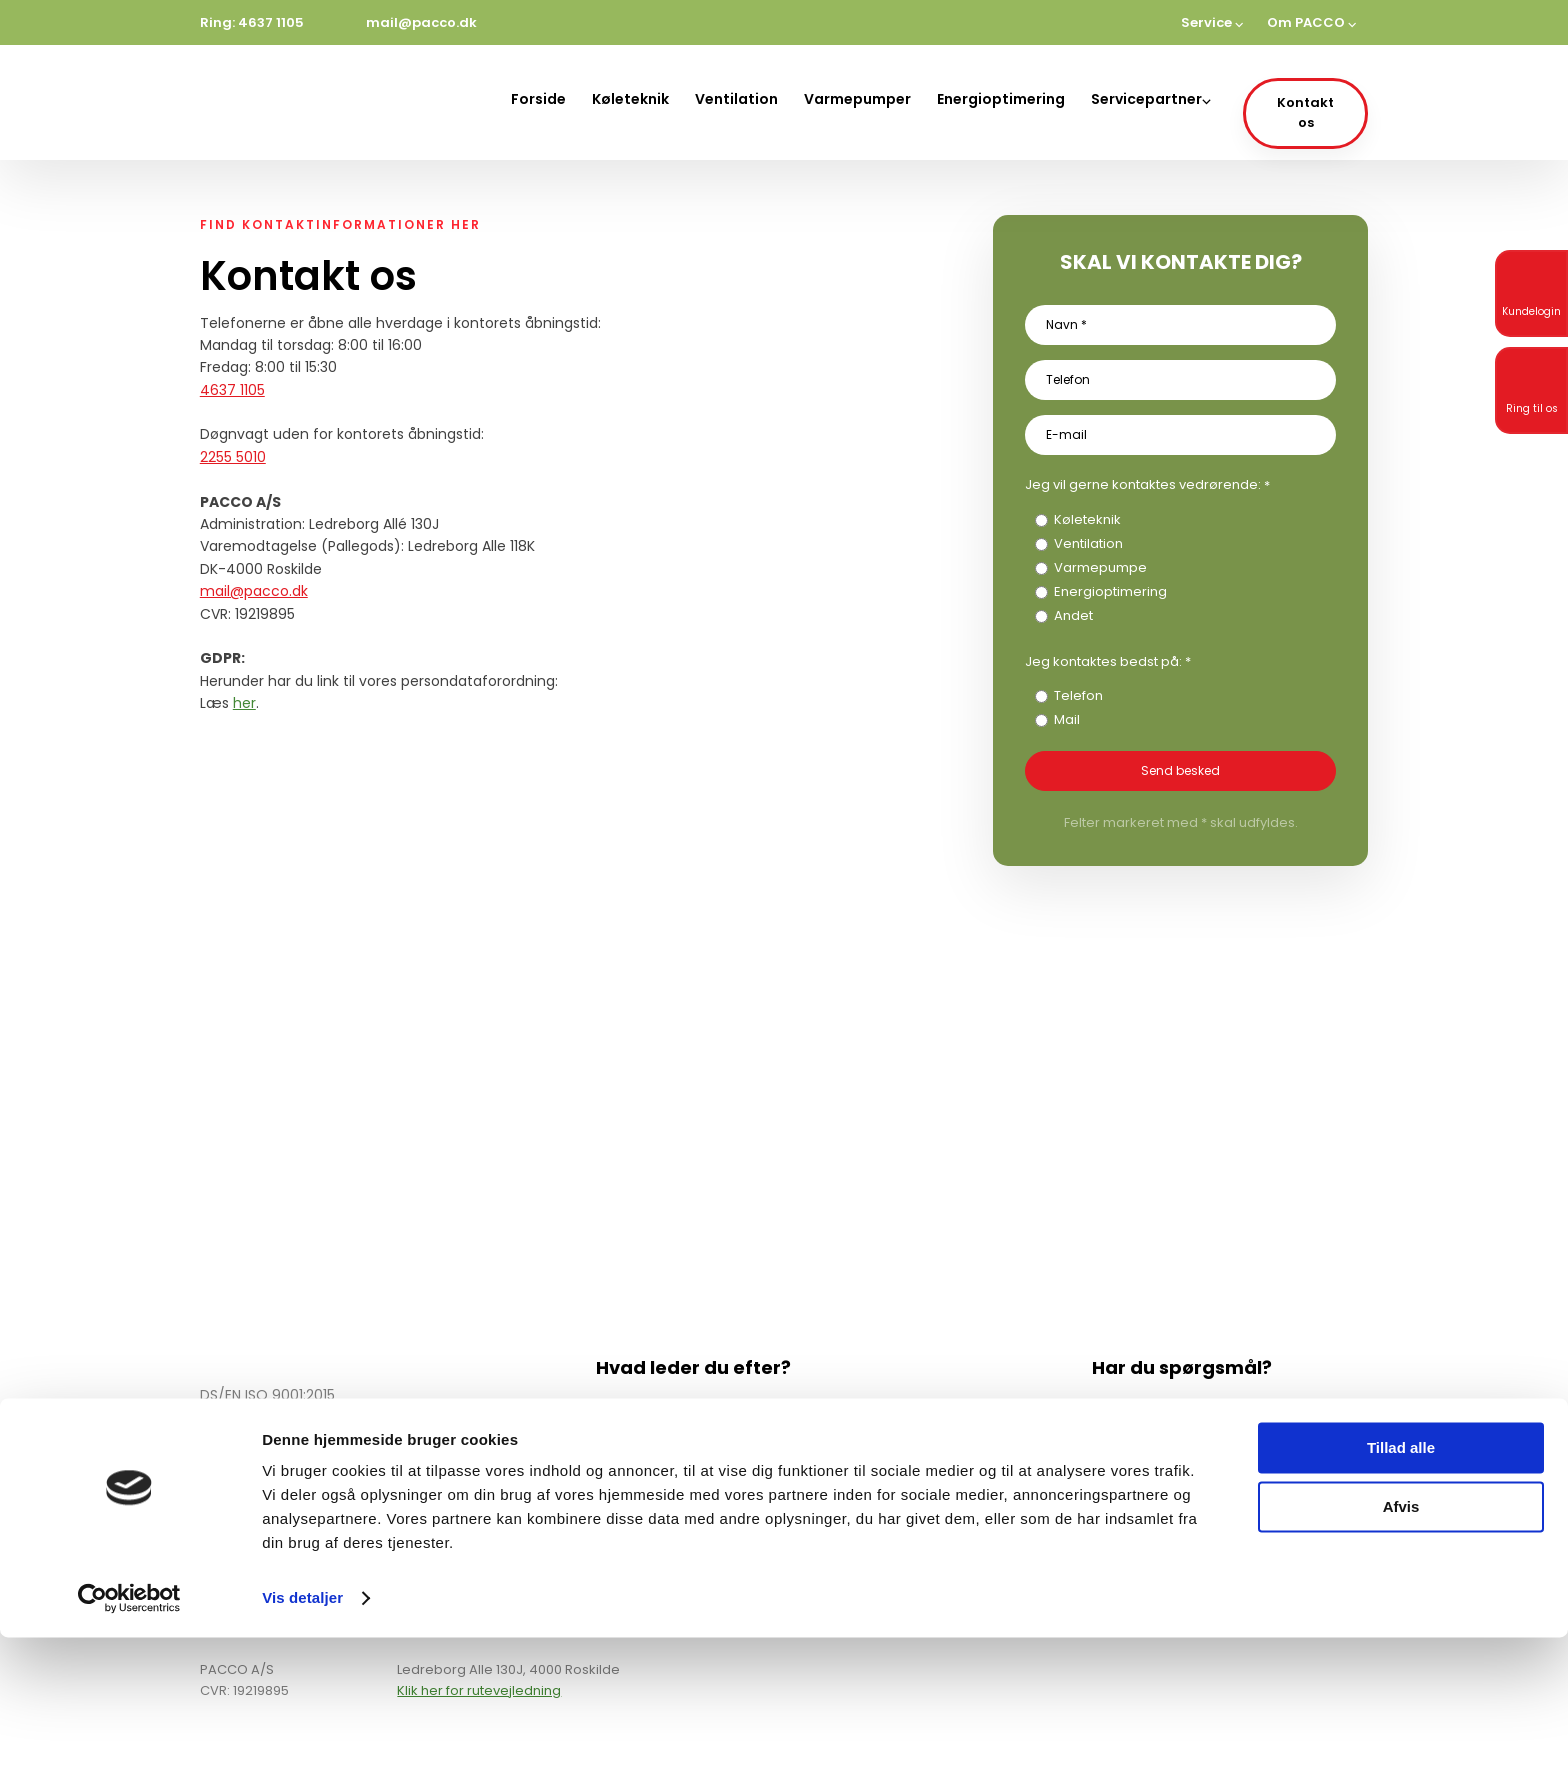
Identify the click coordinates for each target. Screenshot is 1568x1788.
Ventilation (736, 99)
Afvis (1401, 1656)
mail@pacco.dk (254, 591)
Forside (538, 99)
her (244, 703)
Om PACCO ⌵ (1311, 22)
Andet (1073, 615)
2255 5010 (233, 457)
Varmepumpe (1100, 567)
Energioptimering (1001, 99)
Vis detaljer (302, 1748)
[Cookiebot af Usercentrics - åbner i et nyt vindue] (129, 1749)
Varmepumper (857, 99)
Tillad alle (1401, 1598)
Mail (1067, 719)
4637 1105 (232, 390)
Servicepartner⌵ (1150, 99)
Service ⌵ (1212, 22)
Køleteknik (630, 99)
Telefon (1078, 695)
